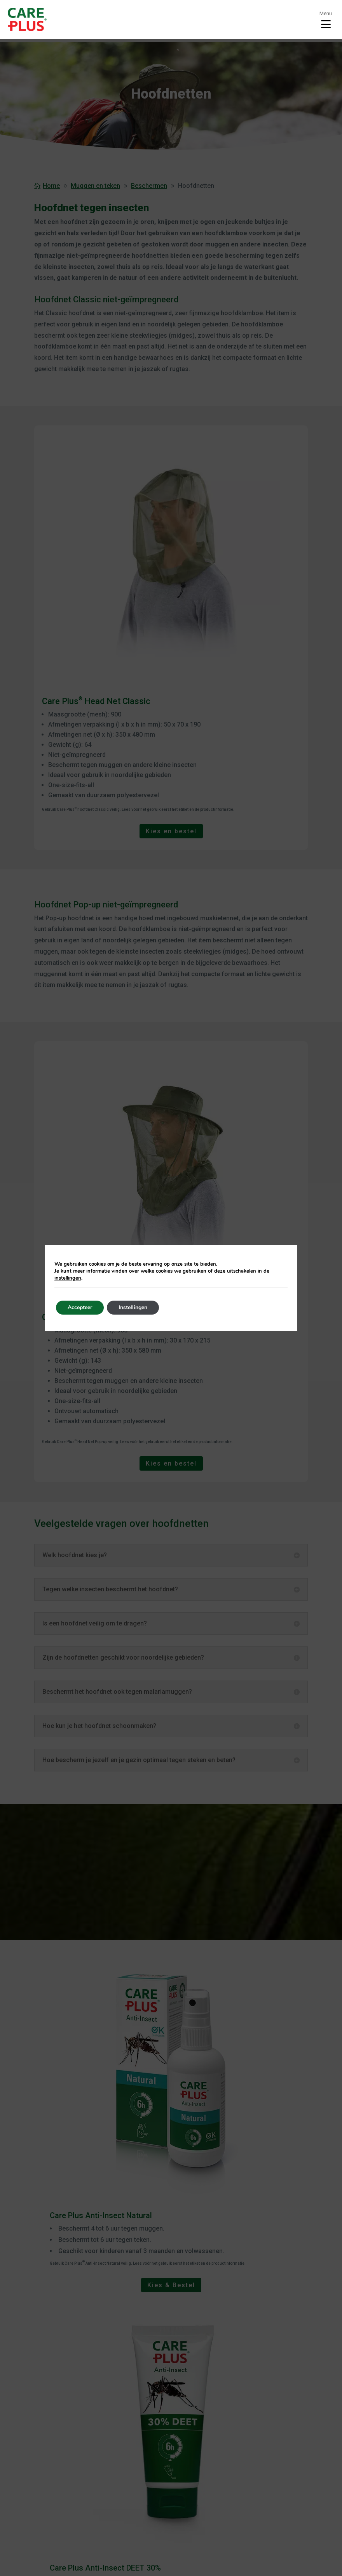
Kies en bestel (171, 831)
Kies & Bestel (171, 2285)
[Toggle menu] (325, 19)
